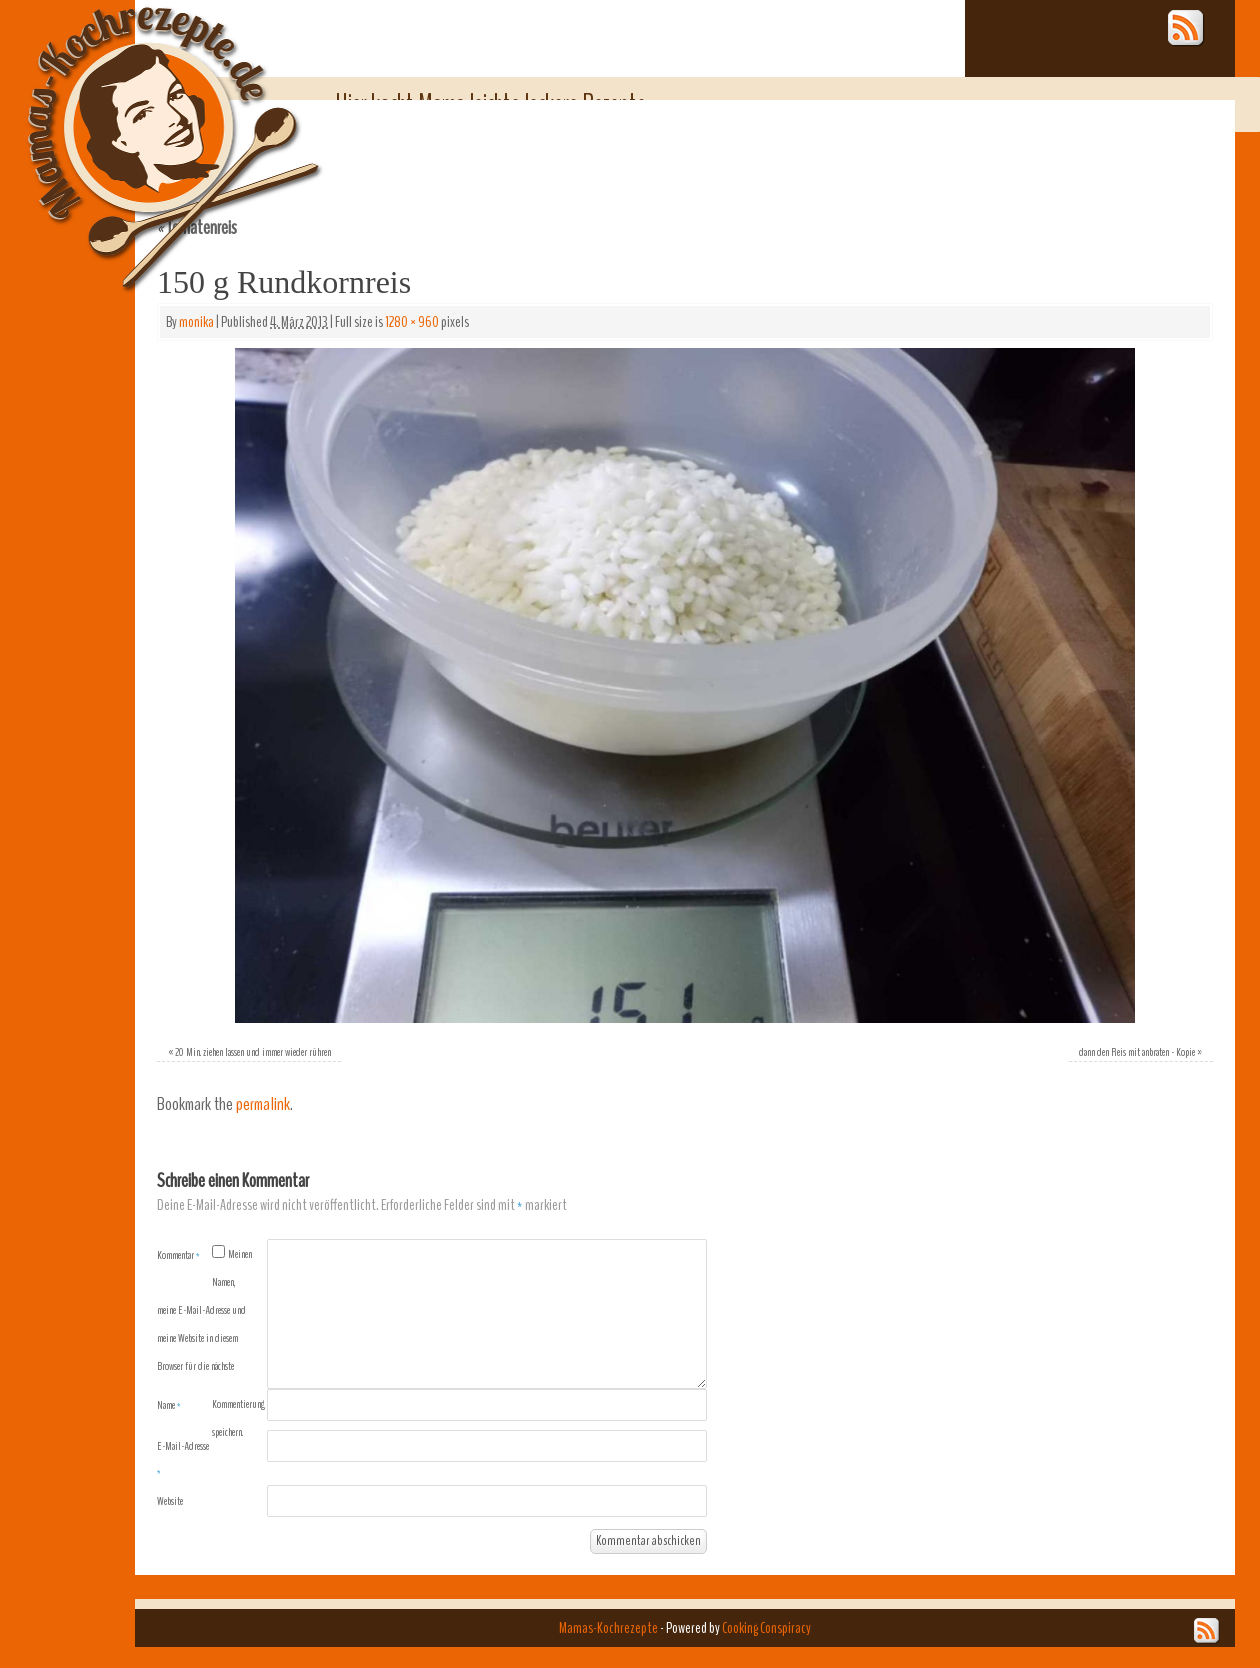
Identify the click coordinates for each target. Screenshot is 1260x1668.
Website (170, 1501)
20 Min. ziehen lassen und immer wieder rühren (253, 1052)
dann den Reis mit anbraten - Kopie (1137, 1052)
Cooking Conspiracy (766, 1628)
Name (169, 1405)
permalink (263, 1104)
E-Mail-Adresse (183, 1459)
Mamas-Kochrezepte (145, 125)
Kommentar (178, 1255)
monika (196, 322)
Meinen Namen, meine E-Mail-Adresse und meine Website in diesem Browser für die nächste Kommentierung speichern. (211, 1343)
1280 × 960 (412, 322)
